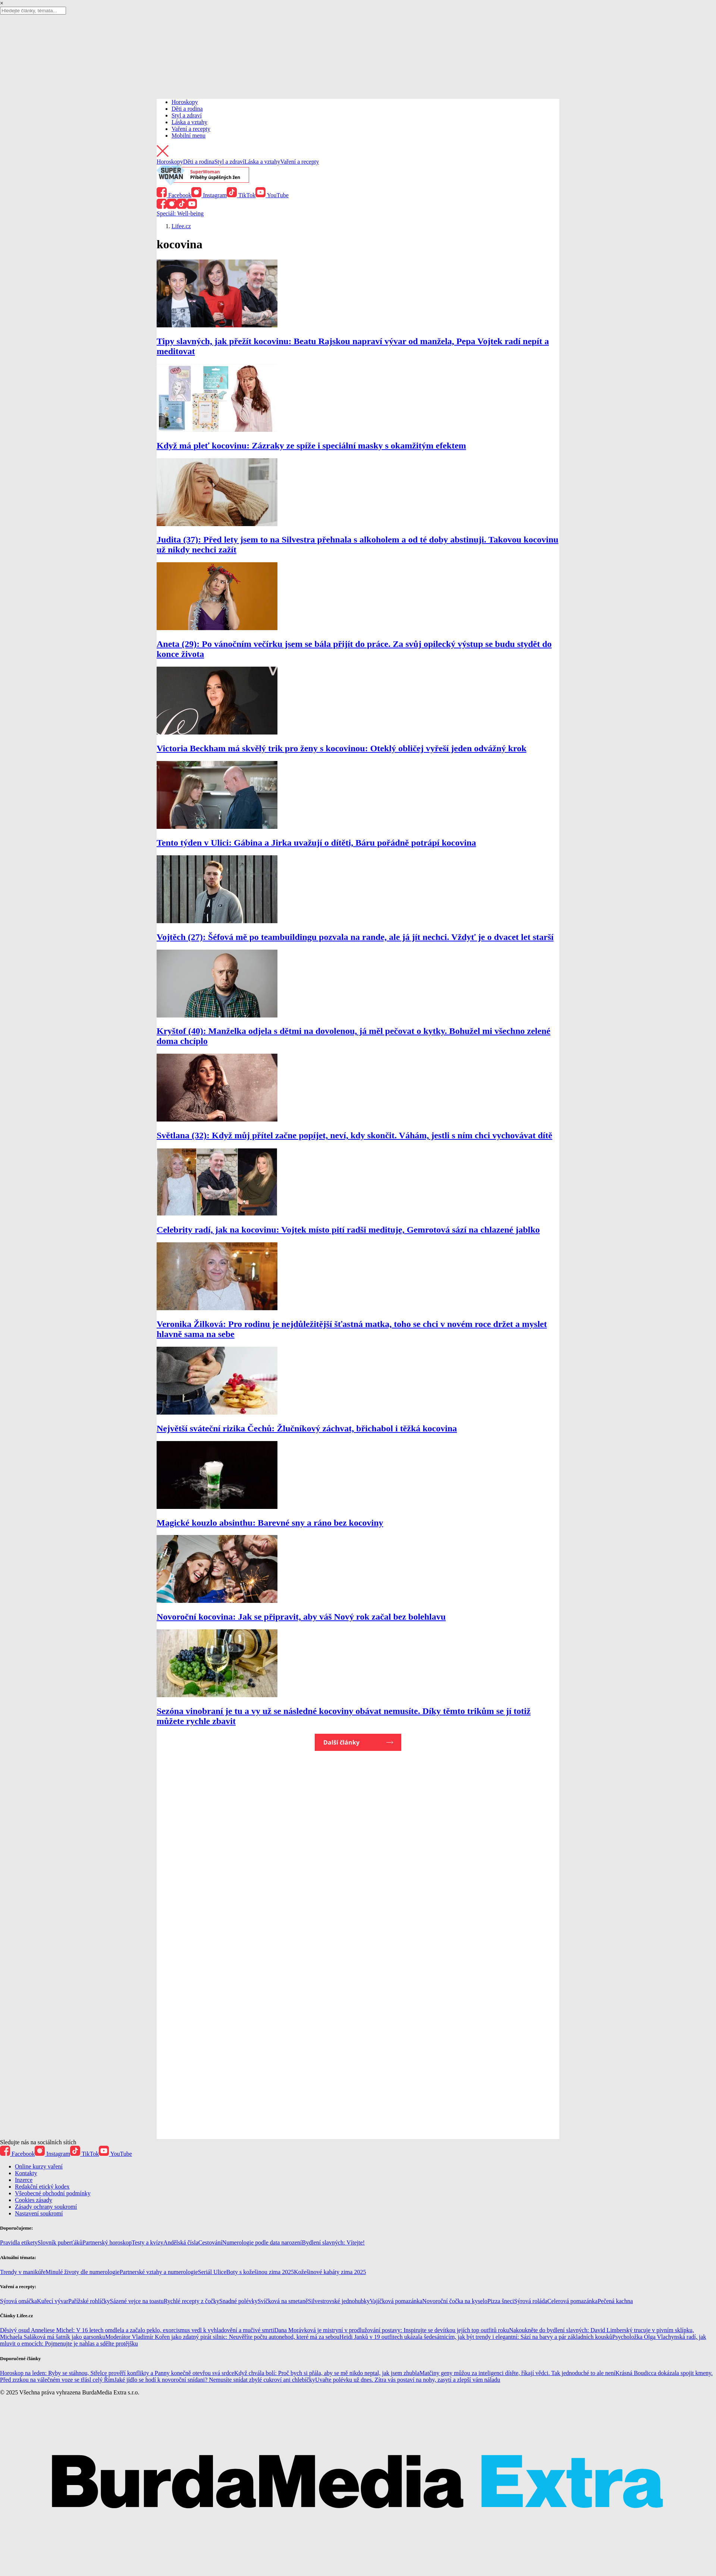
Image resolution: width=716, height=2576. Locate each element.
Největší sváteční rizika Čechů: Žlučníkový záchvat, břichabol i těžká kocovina (307, 1428)
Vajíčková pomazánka (396, 2301)
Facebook (174, 195)
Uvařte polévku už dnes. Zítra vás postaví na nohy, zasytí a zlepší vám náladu (407, 2380)
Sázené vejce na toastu (137, 2301)
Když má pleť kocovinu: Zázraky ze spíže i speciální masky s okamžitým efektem (311, 445)
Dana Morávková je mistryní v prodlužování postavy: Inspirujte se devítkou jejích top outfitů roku (391, 2330)
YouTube (272, 195)
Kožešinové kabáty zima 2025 (330, 2272)
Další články (341, 1742)
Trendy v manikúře (22, 2272)
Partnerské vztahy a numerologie (159, 2272)
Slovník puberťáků (60, 2242)
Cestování (210, 2242)
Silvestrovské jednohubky (339, 2301)
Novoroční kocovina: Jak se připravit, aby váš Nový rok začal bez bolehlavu (301, 1617)
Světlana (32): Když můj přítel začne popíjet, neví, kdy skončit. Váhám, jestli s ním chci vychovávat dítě (354, 1135)
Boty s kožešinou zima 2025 (260, 2272)
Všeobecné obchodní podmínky (53, 2193)
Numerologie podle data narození (262, 2242)
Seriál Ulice (212, 2272)
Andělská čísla (180, 2242)
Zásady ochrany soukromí (46, 2207)
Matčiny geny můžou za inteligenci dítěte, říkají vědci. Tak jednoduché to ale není (518, 2373)
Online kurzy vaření (39, 2166)
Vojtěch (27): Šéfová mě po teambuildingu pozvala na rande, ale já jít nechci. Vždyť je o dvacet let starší (355, 937)
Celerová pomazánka (572, 2301)
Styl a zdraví (187, 115)
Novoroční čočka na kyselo (454, 2301)
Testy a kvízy (147, 2242)
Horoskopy (185, 102)
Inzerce (23, 2180)
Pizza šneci (500, 2301)
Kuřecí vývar (52, 2301)
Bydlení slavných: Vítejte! (333, 2242)
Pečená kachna (615, 2301)
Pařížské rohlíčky (89, 2301)
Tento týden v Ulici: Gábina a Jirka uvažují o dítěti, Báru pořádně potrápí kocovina (316, 842)
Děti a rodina (187, 109)
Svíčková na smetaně (283, 2301)
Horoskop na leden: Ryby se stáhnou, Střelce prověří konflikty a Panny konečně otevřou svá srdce (117, 2373)
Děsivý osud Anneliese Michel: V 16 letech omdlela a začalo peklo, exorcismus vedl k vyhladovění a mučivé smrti (137, 2330)
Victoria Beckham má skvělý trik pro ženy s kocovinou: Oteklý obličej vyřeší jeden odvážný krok (342, 748)
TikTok (241, 195)
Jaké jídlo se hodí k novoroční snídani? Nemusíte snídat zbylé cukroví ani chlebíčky (214, 2380)
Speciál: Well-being (180, 213)
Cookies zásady (33, 2200)
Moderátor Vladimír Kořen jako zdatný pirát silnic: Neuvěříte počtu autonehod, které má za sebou (222, 2337)
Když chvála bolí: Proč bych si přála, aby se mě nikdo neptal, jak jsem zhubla (327, 2373)
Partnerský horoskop (107, 2242)
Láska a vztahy (189, 122)
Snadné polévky (238, 2301)
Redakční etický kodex (42, 2186)
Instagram (209, 195)
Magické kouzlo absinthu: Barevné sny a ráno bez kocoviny (270, 1523)
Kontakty (26, 2173)
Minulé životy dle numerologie (82, 2272)
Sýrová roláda (530, 2301)
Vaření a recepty (191, 129)
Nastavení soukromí (39, 2213)
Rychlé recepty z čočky (191, 2301)
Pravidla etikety (19, 2242)
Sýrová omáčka (18, 2301)
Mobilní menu (188, 135)
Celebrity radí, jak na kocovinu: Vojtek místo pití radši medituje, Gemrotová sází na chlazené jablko (348, 1229)
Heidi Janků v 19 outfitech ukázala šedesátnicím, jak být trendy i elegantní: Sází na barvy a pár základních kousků (475, 2337)
